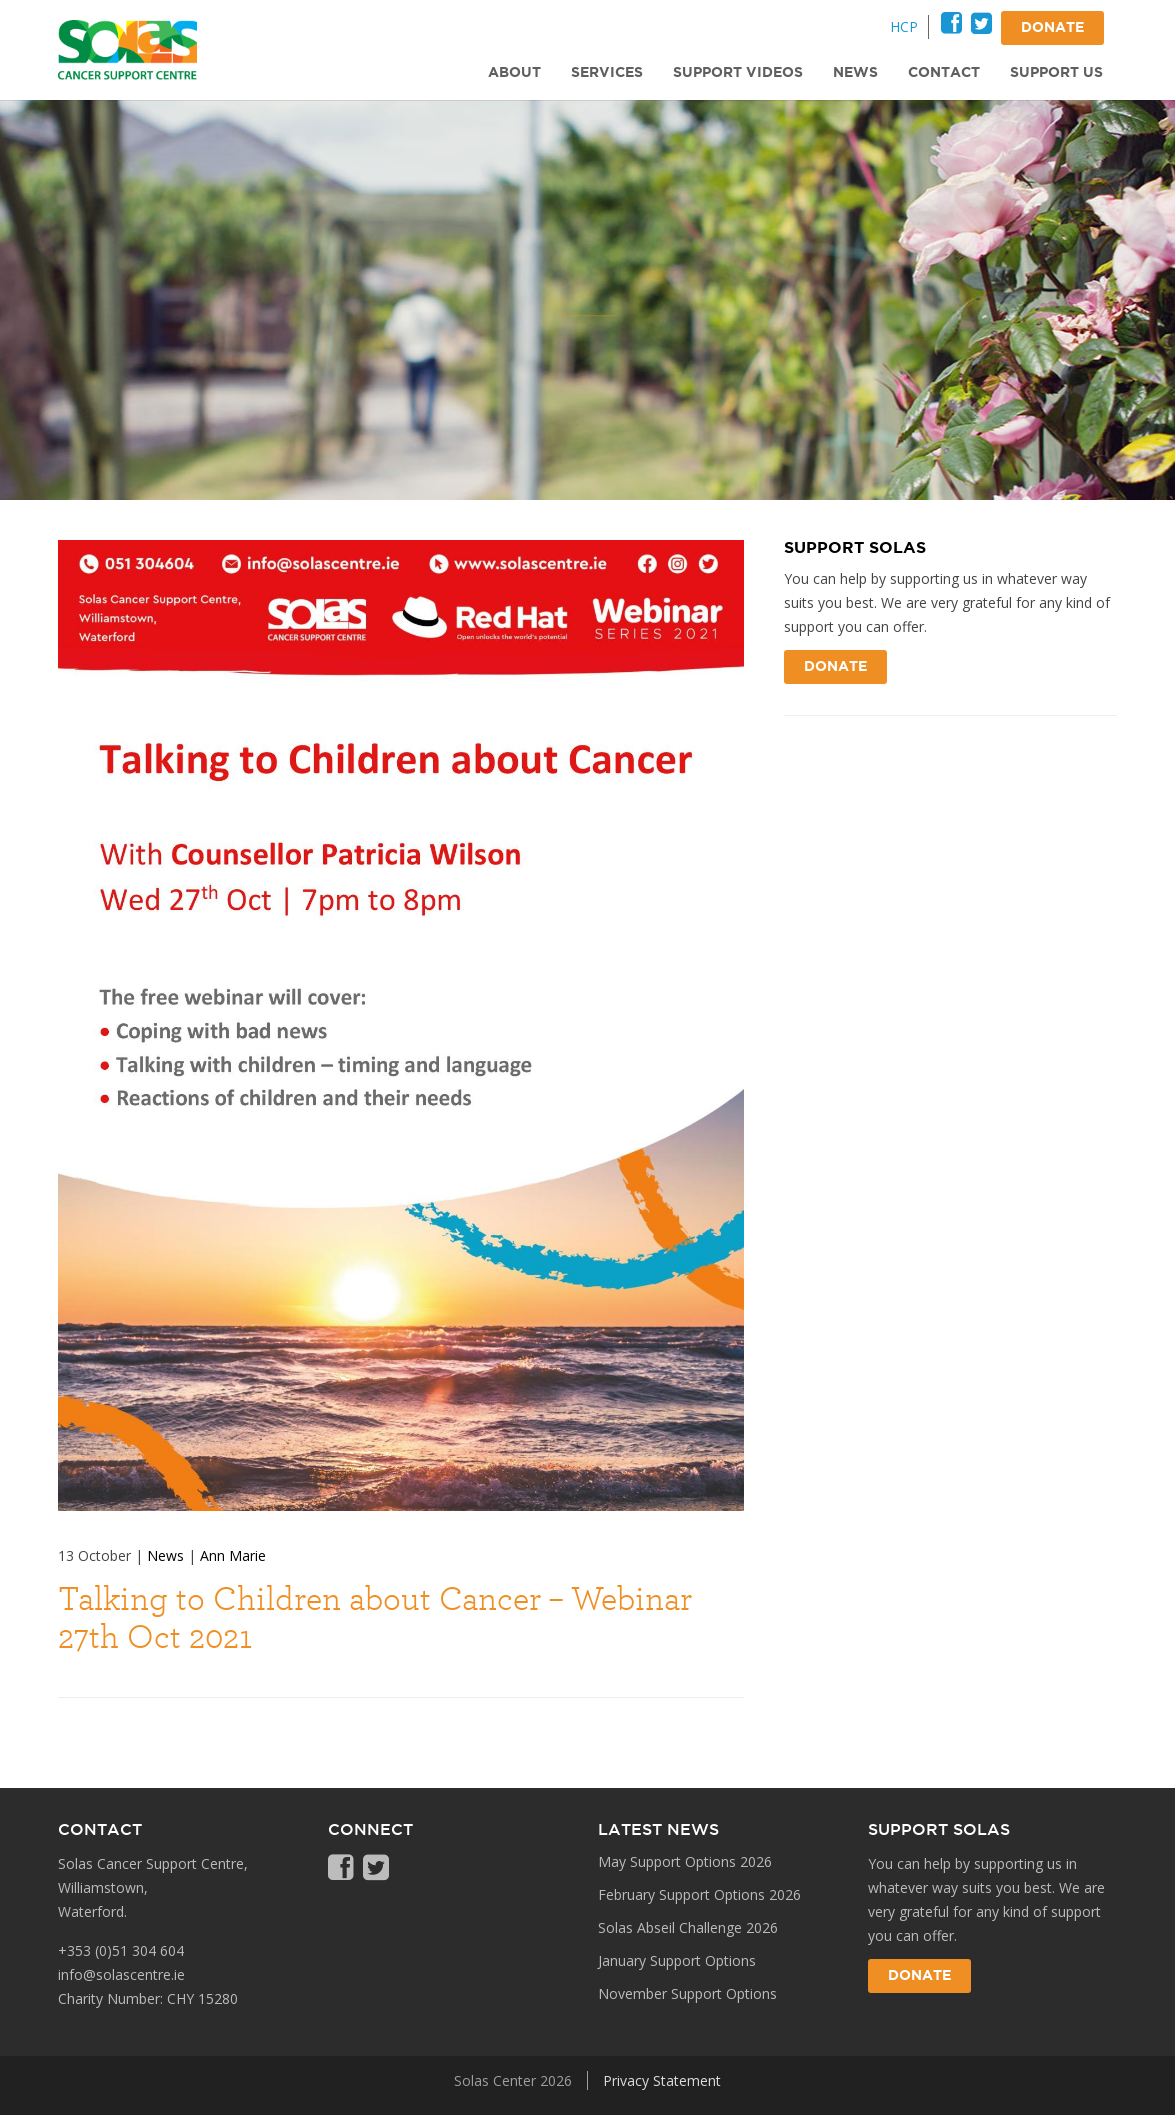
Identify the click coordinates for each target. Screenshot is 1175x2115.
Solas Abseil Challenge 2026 (688, 1927)
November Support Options (687, 1993)
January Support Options (677, 1960)
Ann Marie (233, 1555)
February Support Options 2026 (699, 1894)
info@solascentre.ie (121, 1974)
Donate (835, 667)
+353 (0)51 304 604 (121, 1950)
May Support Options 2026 (685, 1861)
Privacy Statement (662, 2080)
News (165, 1555)
